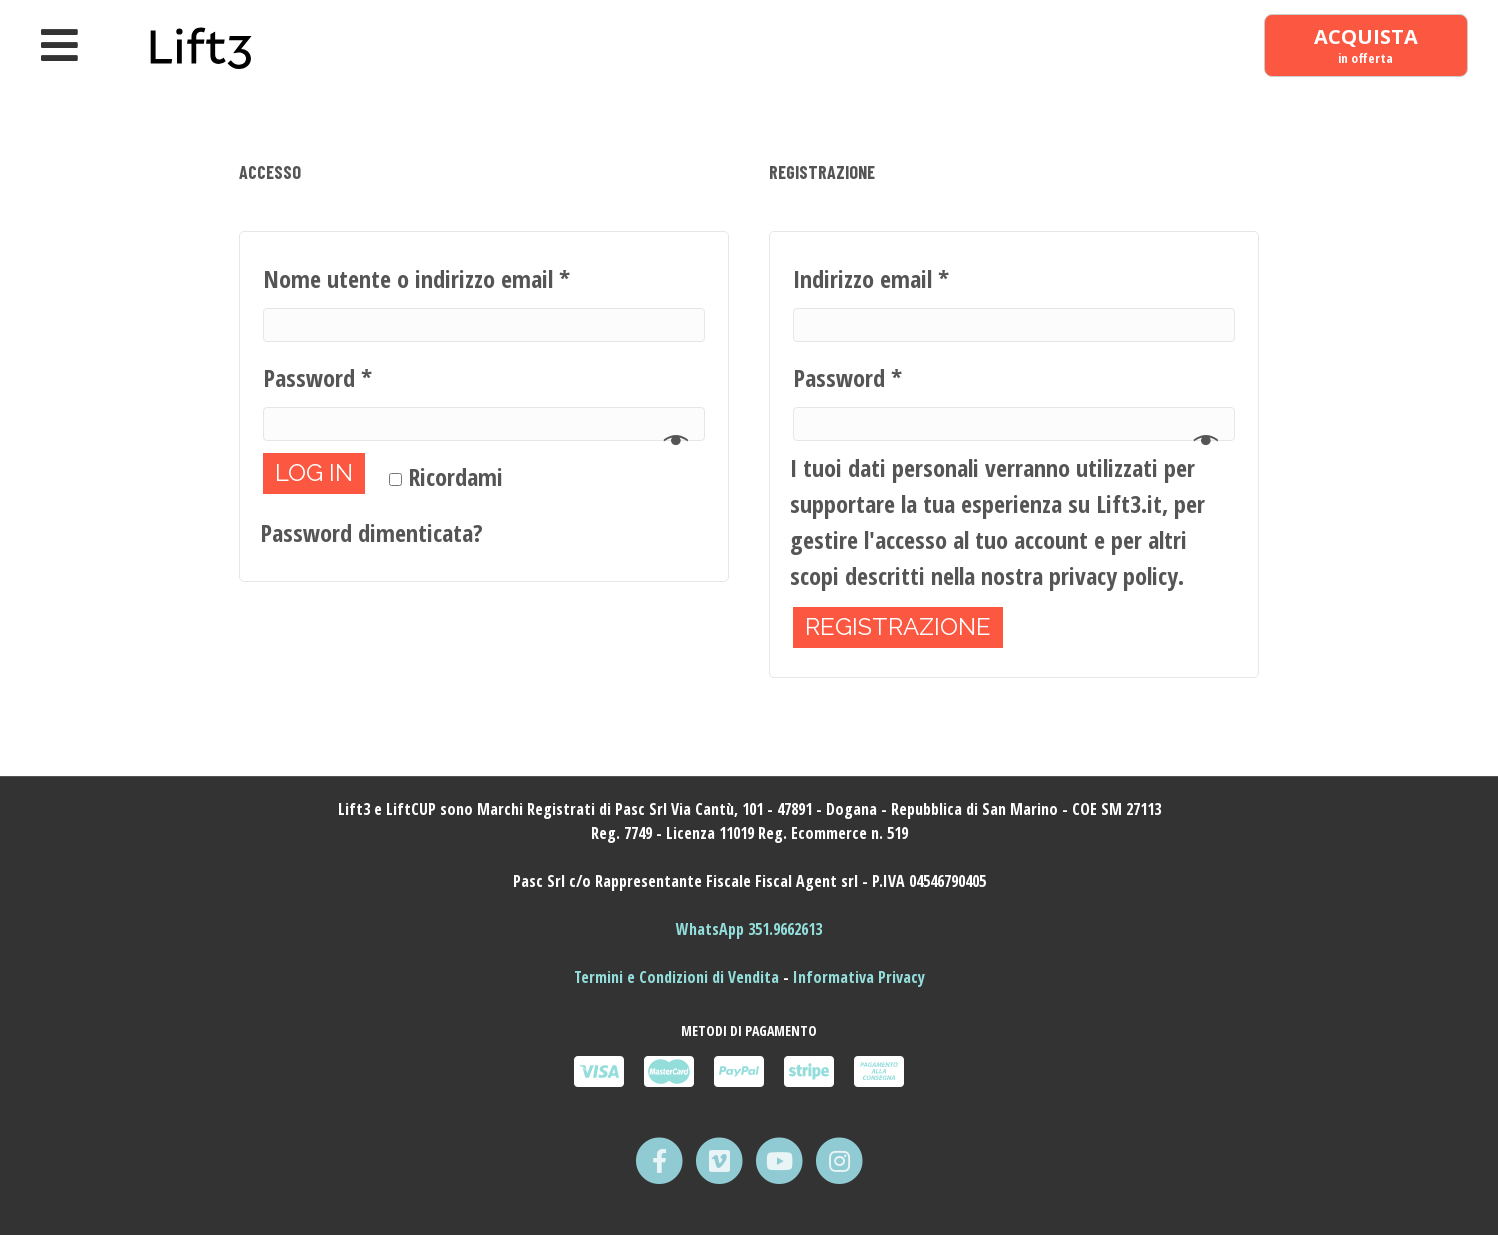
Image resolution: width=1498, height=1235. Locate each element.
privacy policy (1113, 575)
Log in (314, 472)
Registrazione (898, 626)
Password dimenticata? (371, 532)
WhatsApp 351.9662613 (749, 929)
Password (317, 377)
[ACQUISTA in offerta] (1365, 46)
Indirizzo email (871, 278)
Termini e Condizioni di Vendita (678, 977)
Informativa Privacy (859, 977)
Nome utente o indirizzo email (416, 278)
